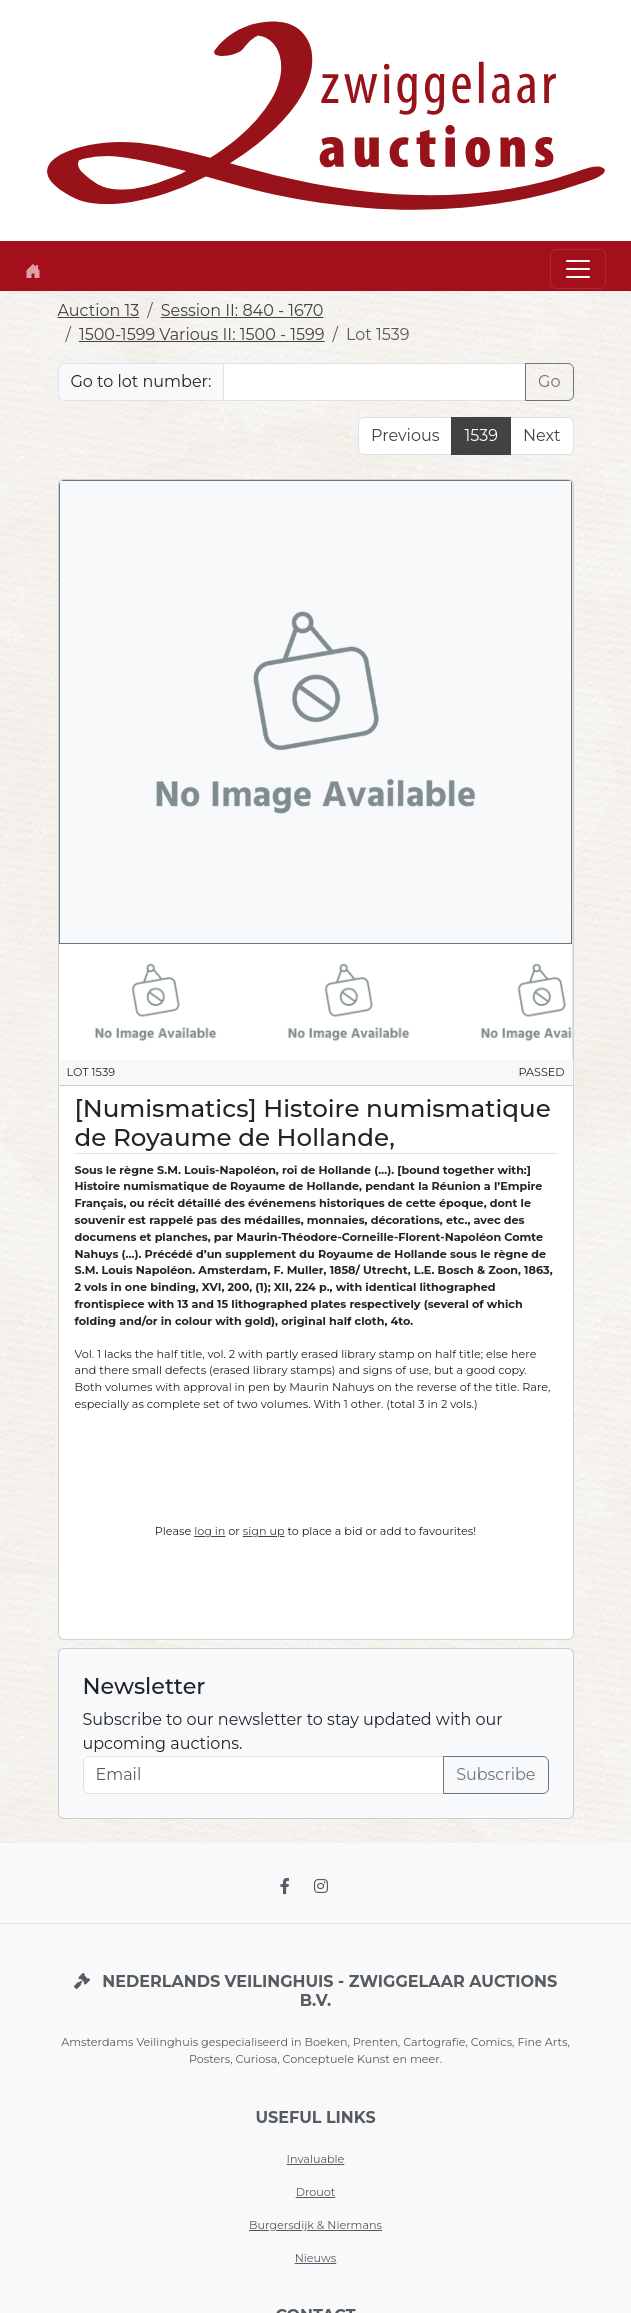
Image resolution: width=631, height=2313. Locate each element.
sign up (264, 1531)
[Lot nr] (374, 382)
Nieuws (316, 2258)
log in (209, 1531)
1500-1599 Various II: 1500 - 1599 (202, 334)
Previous (405, 435)
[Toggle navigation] (578, 269)
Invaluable (316, 2159)
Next (541, 435)
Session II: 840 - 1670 (242, 310)
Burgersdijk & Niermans (315, 2225)
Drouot (316, 2192)
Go (549, 381)
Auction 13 (99, 310)
